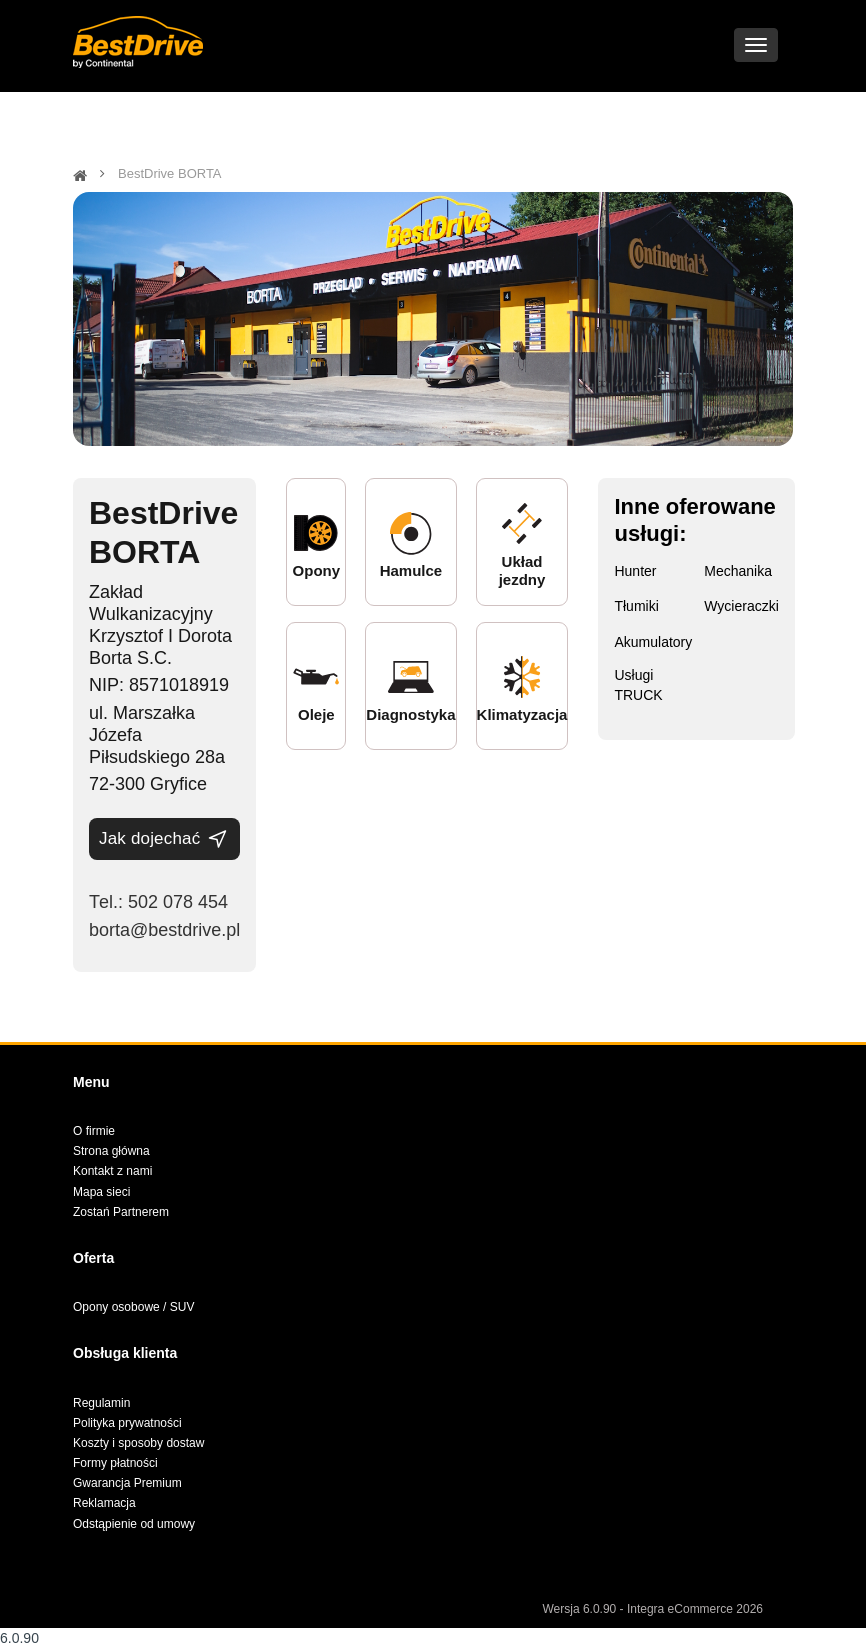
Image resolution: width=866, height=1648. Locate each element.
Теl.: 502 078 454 (158, 902)
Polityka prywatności (127, 1423)
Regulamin (101, 1403)
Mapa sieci (101, 1192)
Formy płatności (115, 1463)
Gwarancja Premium (127, 1483)
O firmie (94, 1131)
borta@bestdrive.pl (164, 930)
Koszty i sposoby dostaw (138, 1443)
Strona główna (111, 1151)
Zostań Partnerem (121, 1212)
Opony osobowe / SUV (133, 1307)
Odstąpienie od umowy (134, 1524)
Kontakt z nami (112, 1171)
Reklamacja (104, 1503)
